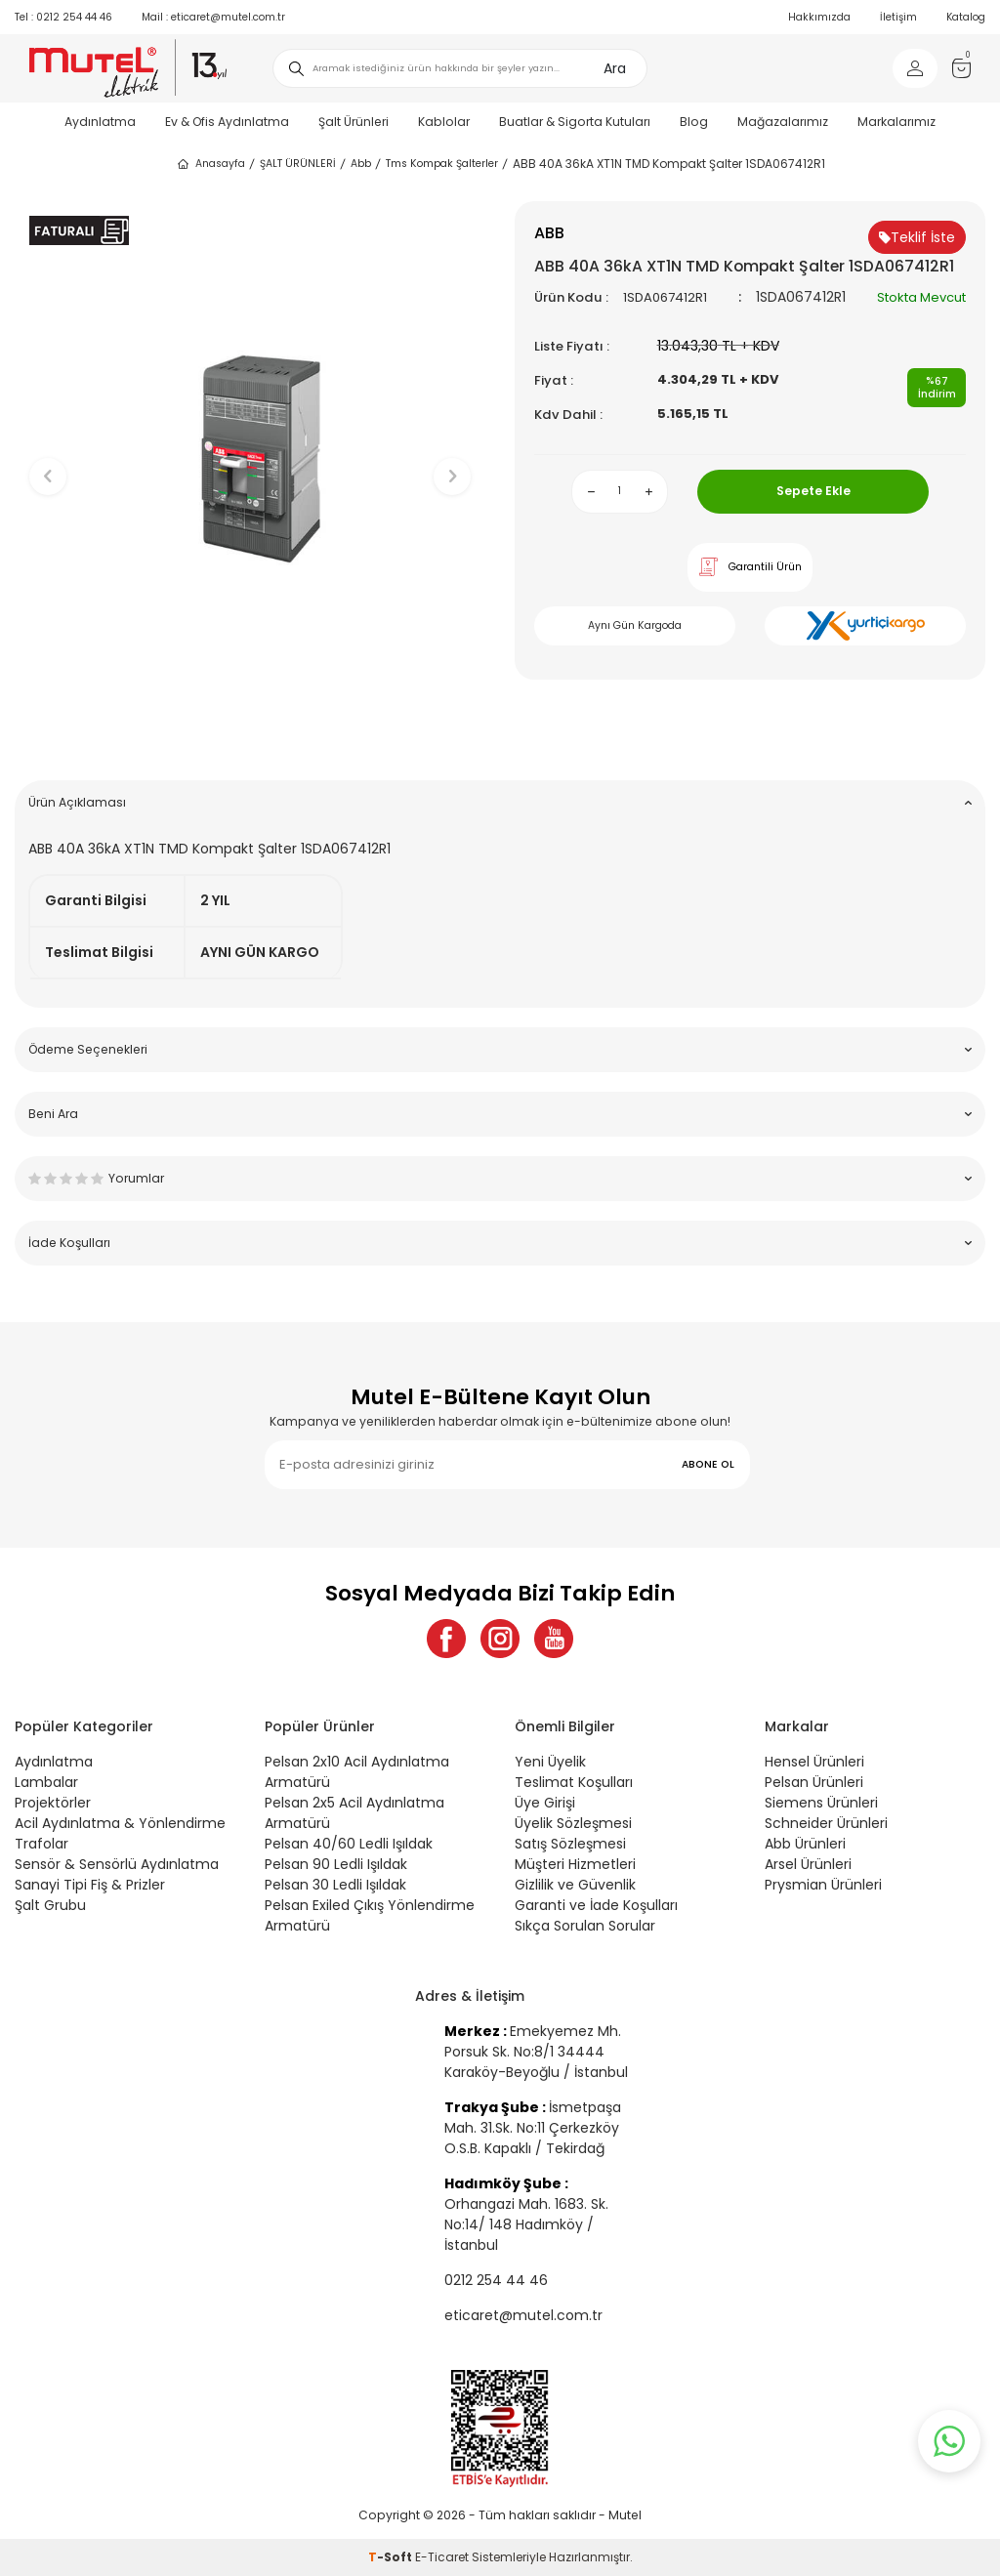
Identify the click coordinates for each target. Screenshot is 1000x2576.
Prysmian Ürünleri (823, 1884)
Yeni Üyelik (550, 1761)
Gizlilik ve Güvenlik (575, 1884)
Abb (361, 163)
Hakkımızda (819, 17)
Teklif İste (917, 237)
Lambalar (46, 1782)
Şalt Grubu (50, 1905)
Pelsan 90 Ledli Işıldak (336, 1864)
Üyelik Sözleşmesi (573, 1823)
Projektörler (53, 1802)
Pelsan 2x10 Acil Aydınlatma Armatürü (357, 1772)
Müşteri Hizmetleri (575, 1864)
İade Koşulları (500, 1242)
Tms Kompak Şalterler (442, 163)
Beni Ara (500, 1113)
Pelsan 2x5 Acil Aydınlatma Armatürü (354, 1813)
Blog (694, 121)
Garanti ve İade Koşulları (596, 1905)
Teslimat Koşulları (574, 1782)
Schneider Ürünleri (826, 1823)
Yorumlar (500, 1178)
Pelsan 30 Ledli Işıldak (335, 1884)
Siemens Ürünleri (821, 1802)
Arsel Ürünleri (808, 1864)
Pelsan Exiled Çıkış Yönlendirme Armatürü (370, 1915)
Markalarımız (896, 121)
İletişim (898, 17)
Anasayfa (210, 164)
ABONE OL (708, 1464)
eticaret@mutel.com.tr (213, 17)
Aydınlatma (100, 121)
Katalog (965, 17)
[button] (250, 734)
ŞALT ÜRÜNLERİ (298, 163)
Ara (615, 68)
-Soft (391, 2557)
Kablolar (444, 121)
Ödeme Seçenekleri (500, 1049)
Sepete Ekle (813, 490)
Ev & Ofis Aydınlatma (227, 121)
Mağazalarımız (782, 121)
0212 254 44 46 (63, 17)
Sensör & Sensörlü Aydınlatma (117, 1864)
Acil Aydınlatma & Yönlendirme (120, 1823)
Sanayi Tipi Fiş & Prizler (90, 1884)
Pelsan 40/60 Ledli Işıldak (349, 1843)
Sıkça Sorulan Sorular (585, 1925)
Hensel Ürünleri (814, 1761)
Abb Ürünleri (805, 1843)
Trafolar (41, 1843)
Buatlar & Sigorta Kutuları (574, 121)
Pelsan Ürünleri (814, 1782)
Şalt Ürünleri (353, 121)
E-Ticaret (442, 2557)
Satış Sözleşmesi (570, 1843)
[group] (250, 460)
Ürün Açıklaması (500, 802)
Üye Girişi (545, 1802)
